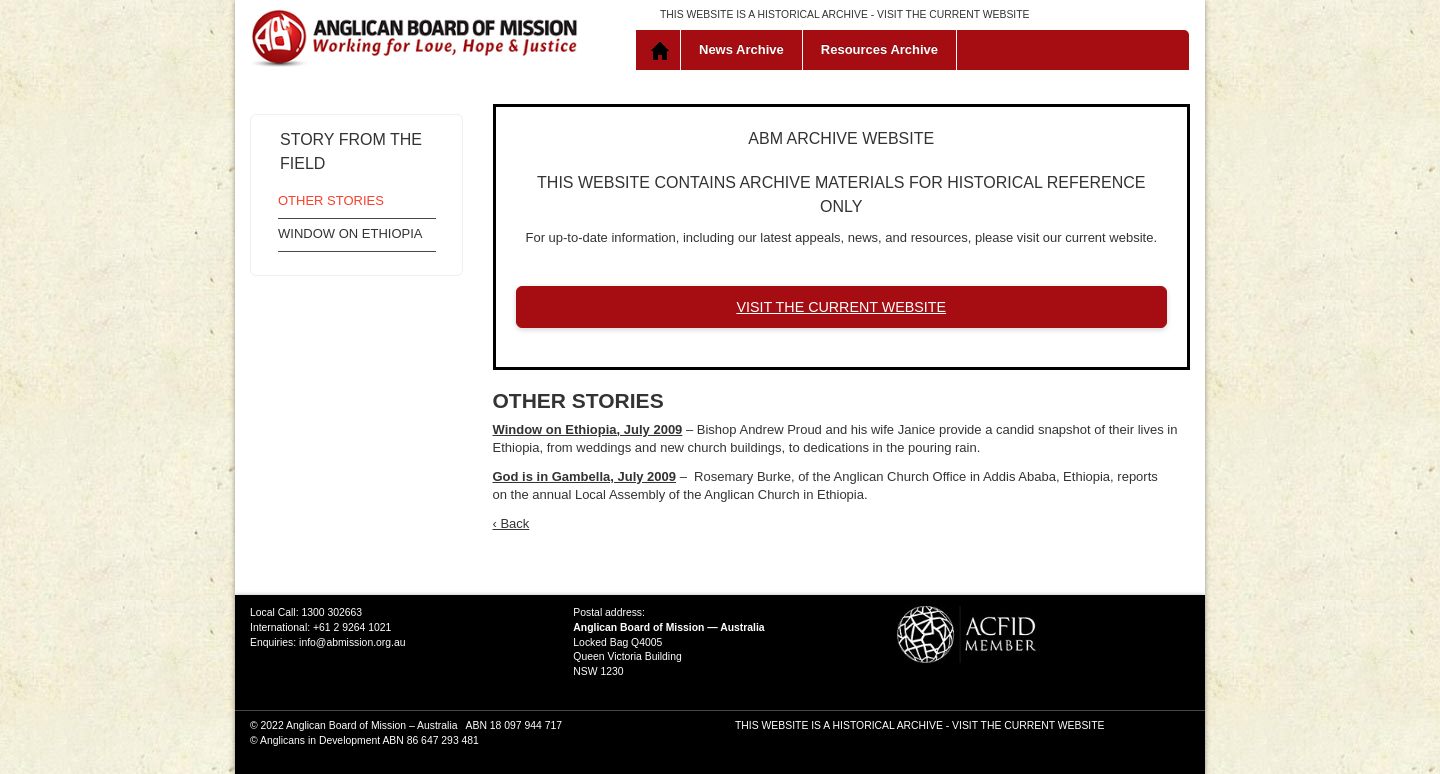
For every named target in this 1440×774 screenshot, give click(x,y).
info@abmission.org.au (352, 642)
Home (662, 50)
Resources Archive (879, 49)
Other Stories (331, 200)
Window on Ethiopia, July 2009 (588, 429)
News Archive (741, 49)
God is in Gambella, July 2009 (585, 476)
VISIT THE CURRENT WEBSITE (953, 14)
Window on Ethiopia (350, 233)
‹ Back (511, 523)
